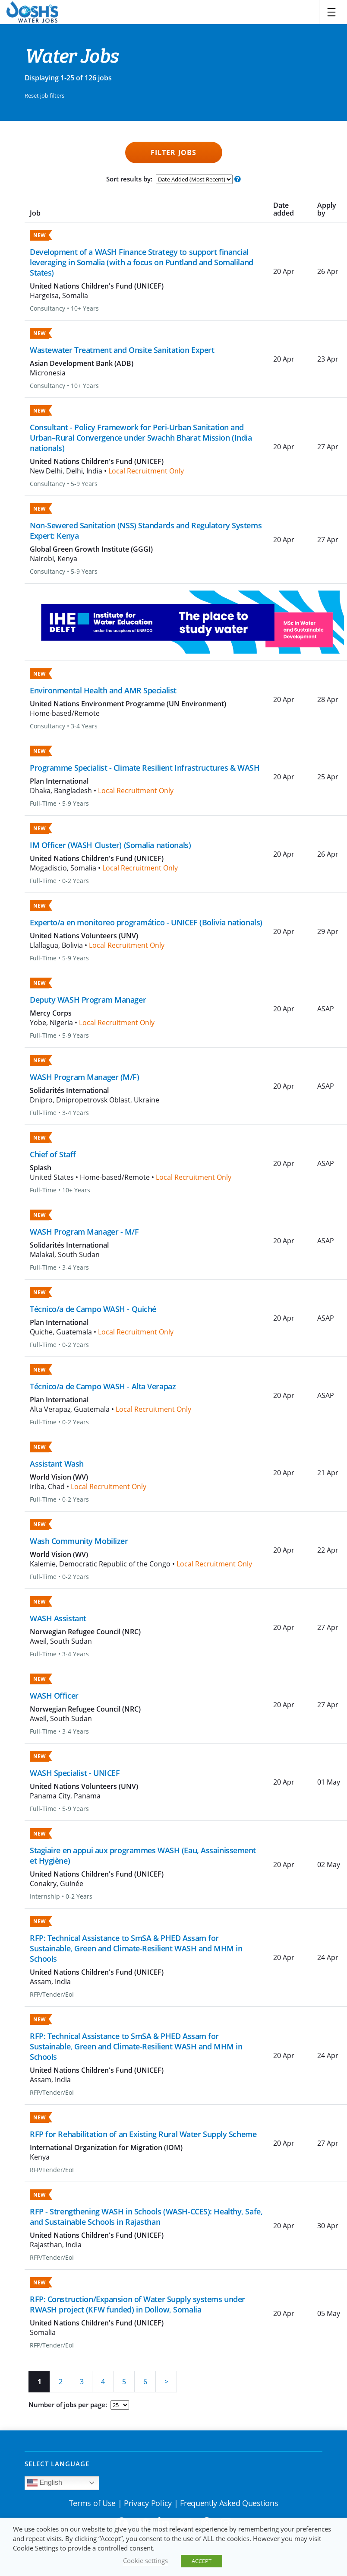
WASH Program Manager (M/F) (84, 1077)
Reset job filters (44, 95)
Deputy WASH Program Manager (88, 999)
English (44, 2483)
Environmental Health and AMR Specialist (103, 690)
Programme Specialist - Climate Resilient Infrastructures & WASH (144, 767)
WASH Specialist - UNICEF (75, 1773)
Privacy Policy (148, 2503)
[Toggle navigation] (331, 12)
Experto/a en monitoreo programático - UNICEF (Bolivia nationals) (146, 922)
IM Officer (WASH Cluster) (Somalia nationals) (110, 845)
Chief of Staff (53, 1154)
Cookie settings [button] (145, 2560)
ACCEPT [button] (201, 2561)
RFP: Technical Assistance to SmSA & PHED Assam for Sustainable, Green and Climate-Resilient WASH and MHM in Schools (136, 1948)
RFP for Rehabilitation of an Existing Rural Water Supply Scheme (143, 2134)
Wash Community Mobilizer (79, 1541)
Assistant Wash (57, 1463)
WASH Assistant (58, 1618)
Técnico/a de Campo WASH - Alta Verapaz (103, 1386)
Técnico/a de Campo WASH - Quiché (93, 1309)
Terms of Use (92, 2503)
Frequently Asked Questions (229, 2503)
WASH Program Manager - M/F (84, 1231)
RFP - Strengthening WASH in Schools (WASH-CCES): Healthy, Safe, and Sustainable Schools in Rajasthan (146, 2216)
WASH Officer (54, 1695)
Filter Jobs (173, 152)
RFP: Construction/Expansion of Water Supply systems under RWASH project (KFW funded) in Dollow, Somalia (137, 2304)
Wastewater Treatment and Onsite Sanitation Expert (122, 350)
